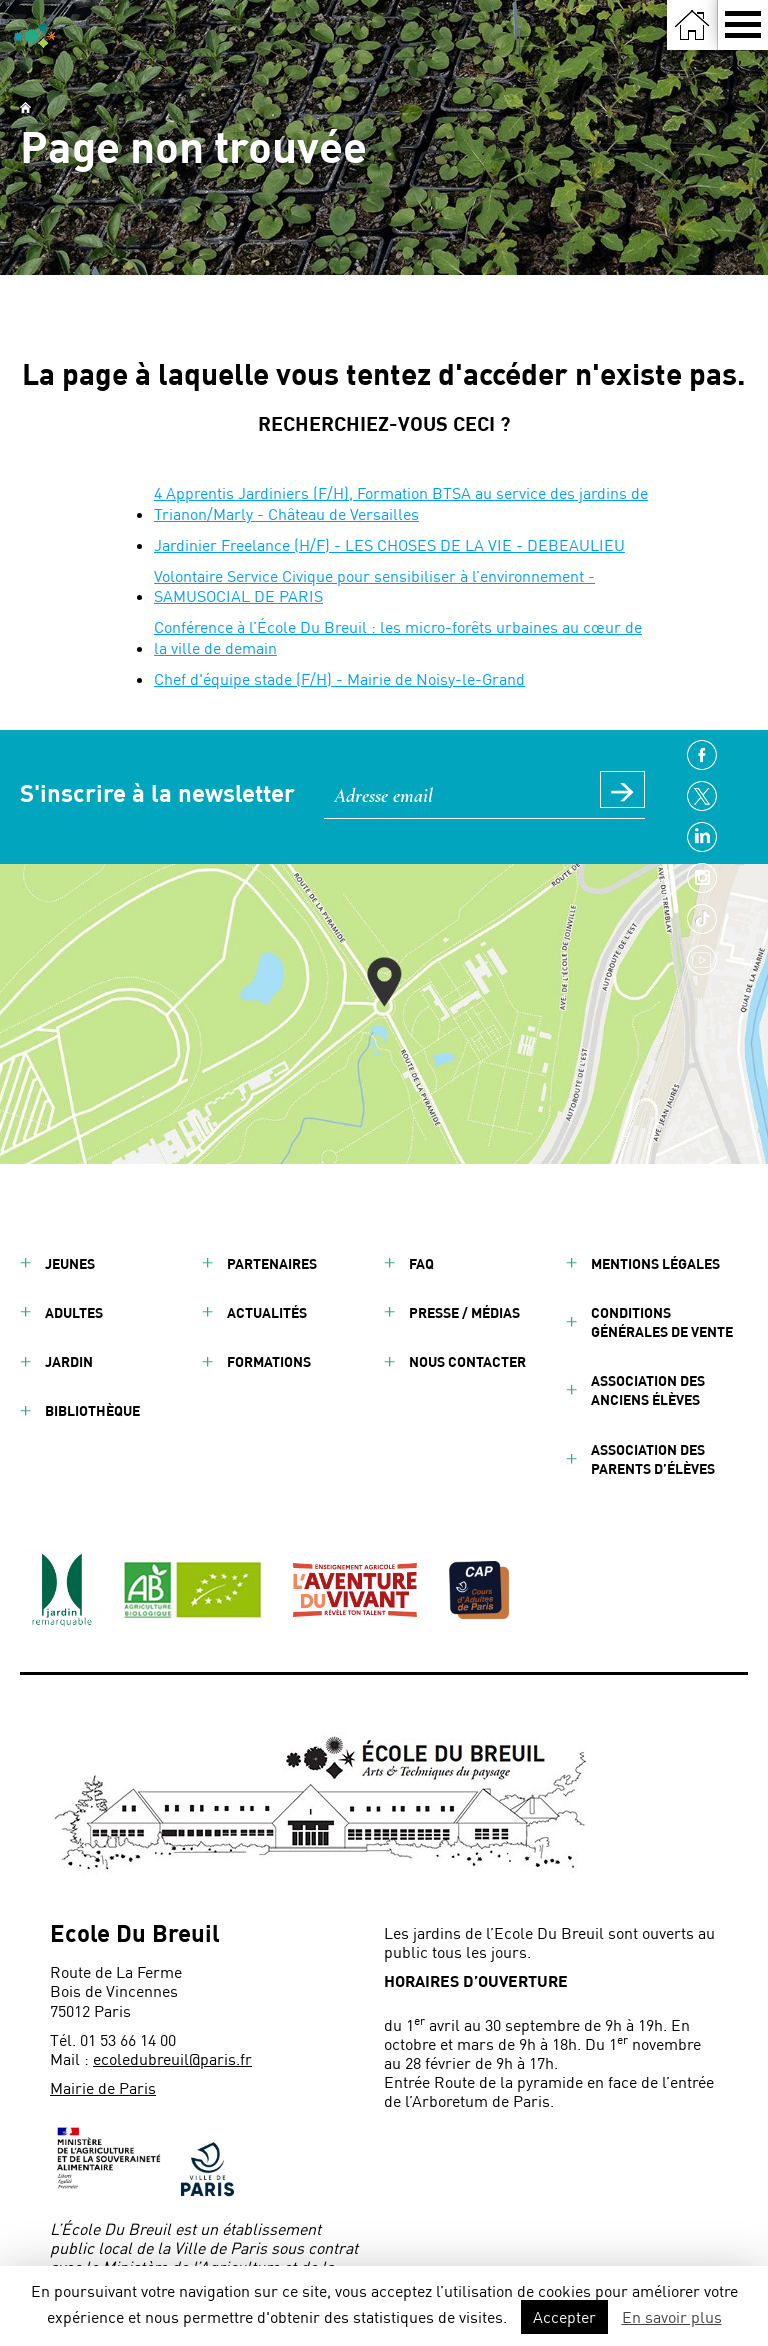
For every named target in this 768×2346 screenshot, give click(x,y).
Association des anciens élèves (648, 1390)
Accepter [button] (564, 2316)
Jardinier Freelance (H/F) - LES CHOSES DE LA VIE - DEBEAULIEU (389, 544)
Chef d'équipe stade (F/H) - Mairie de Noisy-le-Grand (339, 678)
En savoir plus (672, 2316)
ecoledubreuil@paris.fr (172, 2058)
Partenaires (272, 1263)
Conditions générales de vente (662, 1322)
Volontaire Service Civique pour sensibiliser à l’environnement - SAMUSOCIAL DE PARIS (374, 586)
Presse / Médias (464, 1312)
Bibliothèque (92, 1410)
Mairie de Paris (103, 2087)
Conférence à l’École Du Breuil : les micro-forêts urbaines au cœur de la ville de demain (398, 637)
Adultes (74, 1312)
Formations (269, 1361)
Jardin (69, 1361)
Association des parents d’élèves (653, 1459)
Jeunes (70, 1263)
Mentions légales (655, 1263)
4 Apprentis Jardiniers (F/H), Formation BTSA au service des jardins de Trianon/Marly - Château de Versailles (401, 503)
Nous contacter (467, 1361)
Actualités (267, 1312)
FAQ (421, 1263)
